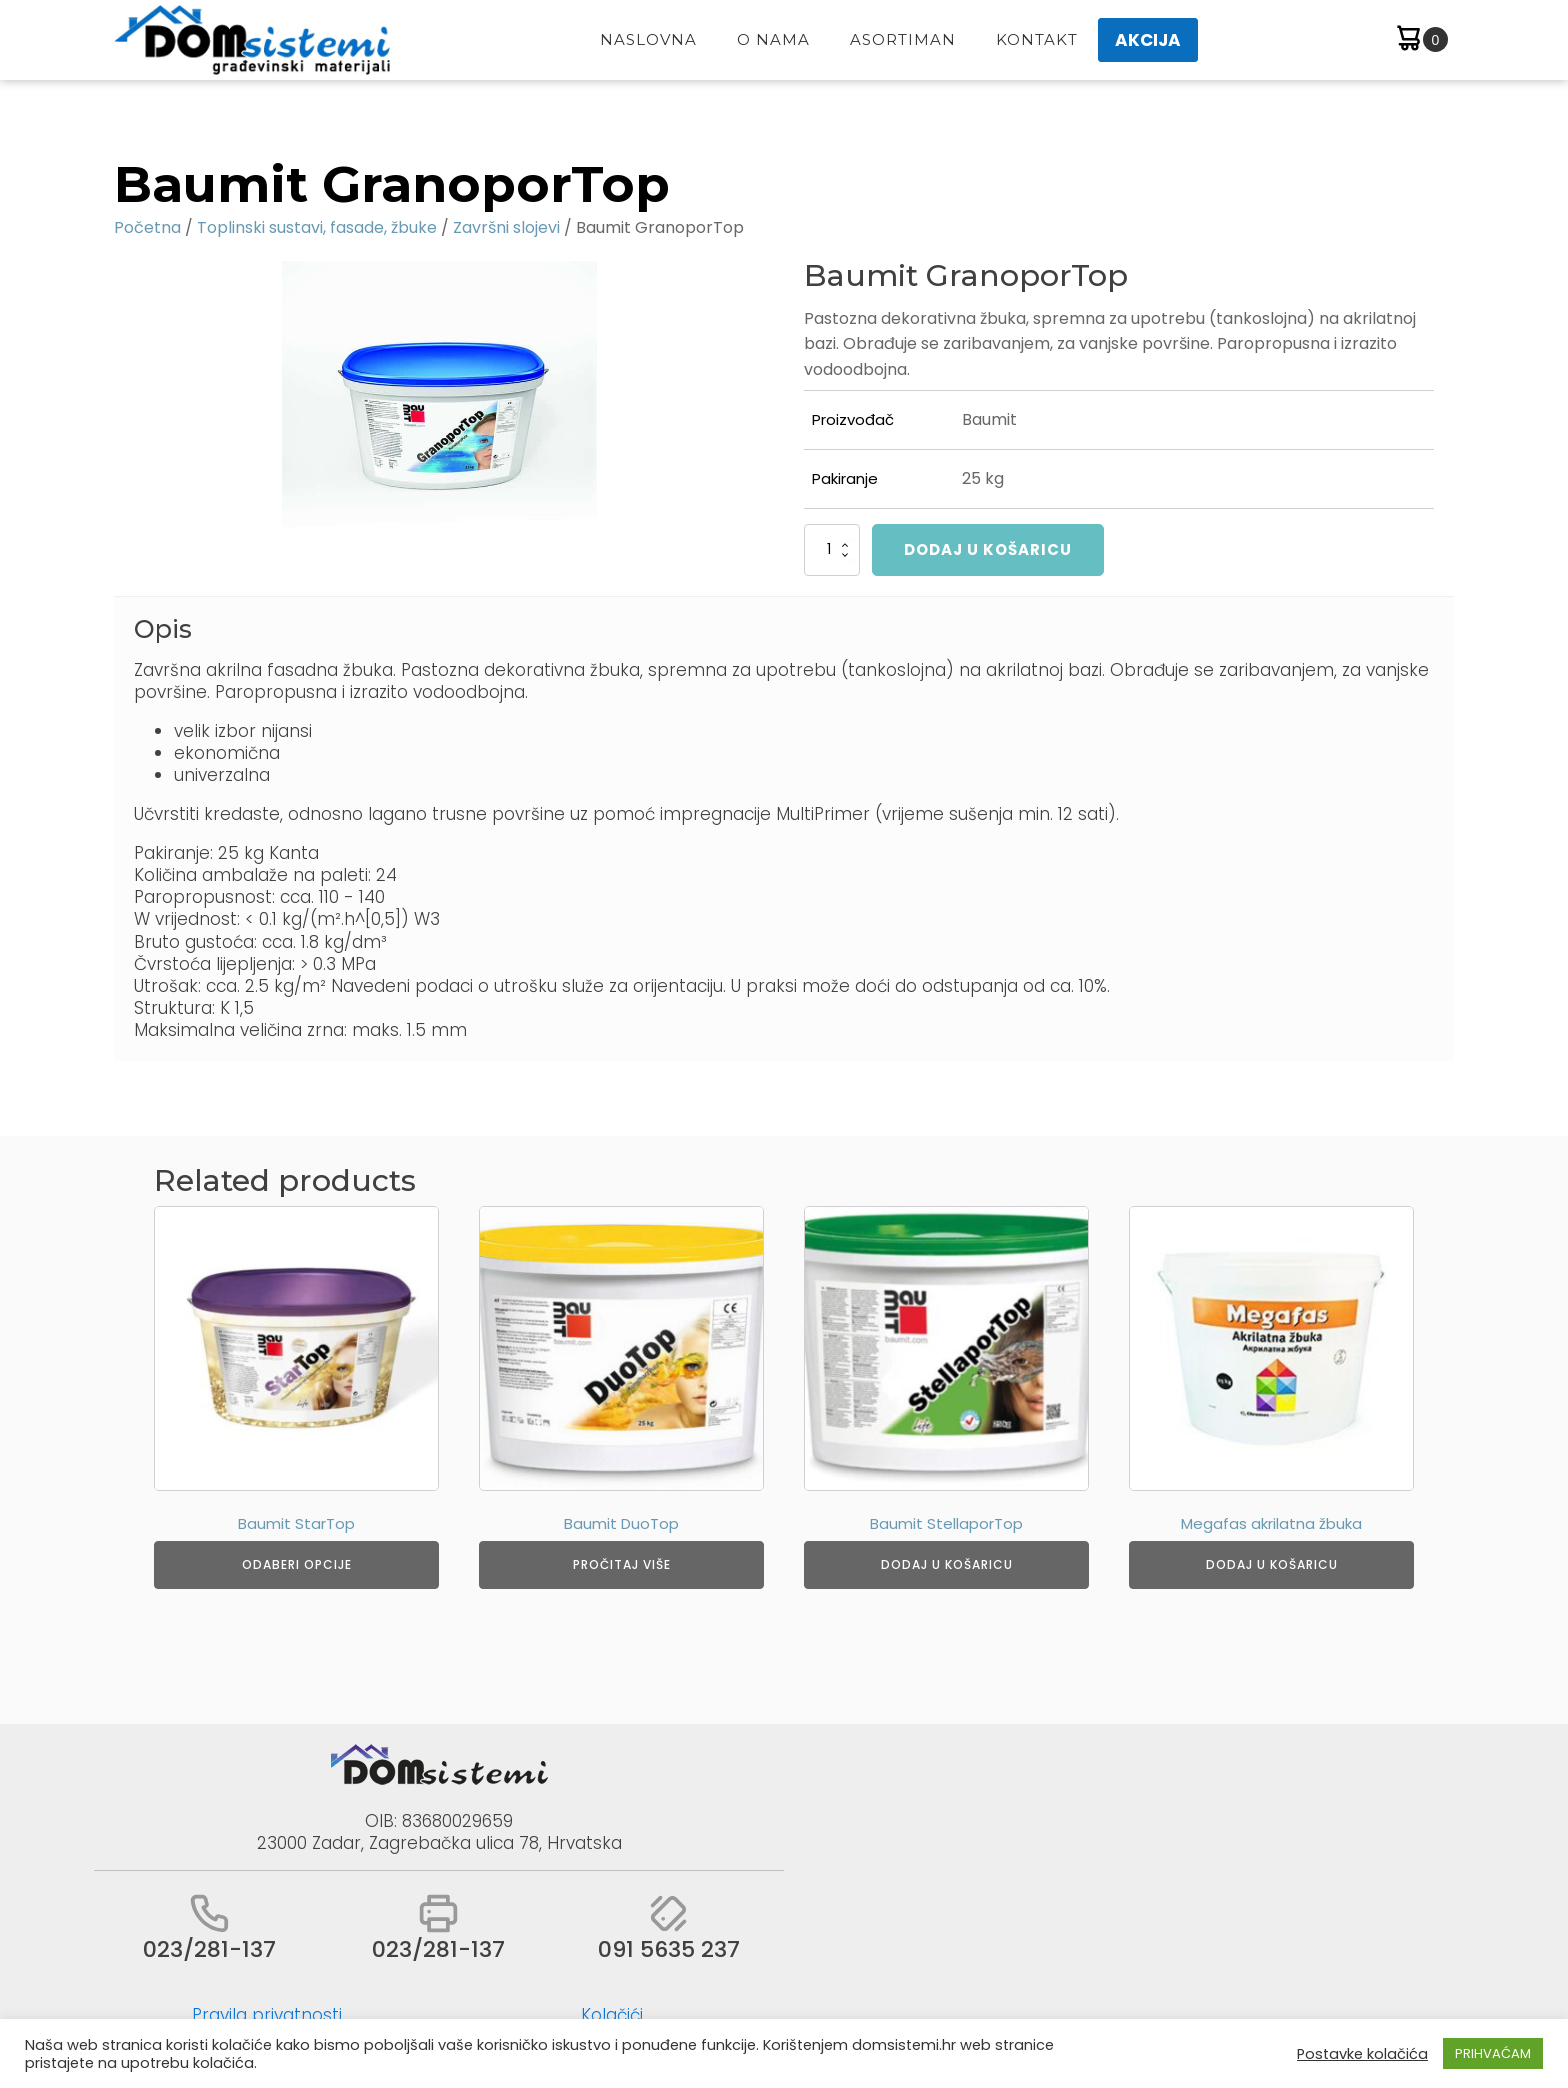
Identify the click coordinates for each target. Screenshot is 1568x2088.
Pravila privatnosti (267, 2015)
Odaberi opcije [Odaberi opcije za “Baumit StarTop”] (297, 1564)
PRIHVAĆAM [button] (1493, 2053)
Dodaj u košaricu (988, 549)
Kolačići (612, 2015)
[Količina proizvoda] (832, 550)
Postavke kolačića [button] (1362, 2054)
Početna (147, 227)
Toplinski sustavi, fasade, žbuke (317, 227)
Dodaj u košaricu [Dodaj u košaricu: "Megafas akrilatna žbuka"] (1272, 1564)
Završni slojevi (506, 227)
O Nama (773, 39)
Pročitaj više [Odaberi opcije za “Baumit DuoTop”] (622, 1564)
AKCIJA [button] (1148, 40)
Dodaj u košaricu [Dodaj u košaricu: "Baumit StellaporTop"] (947, 1564)
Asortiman (903, 39)
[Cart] (1420, 40)
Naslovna (648, 39)
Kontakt (1037, 39)
